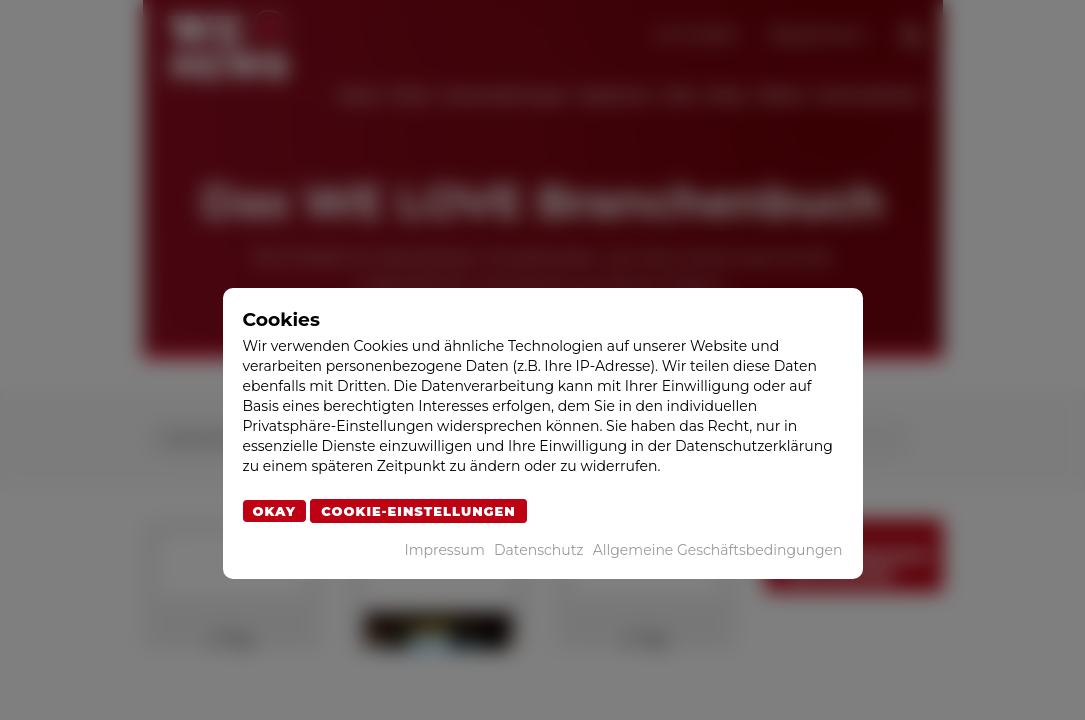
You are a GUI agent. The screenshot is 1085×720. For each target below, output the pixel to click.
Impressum (444, 550)
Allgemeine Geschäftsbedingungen (718, 550)
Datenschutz (538, 550)
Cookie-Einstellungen (418, 511)
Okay (275, 511)
